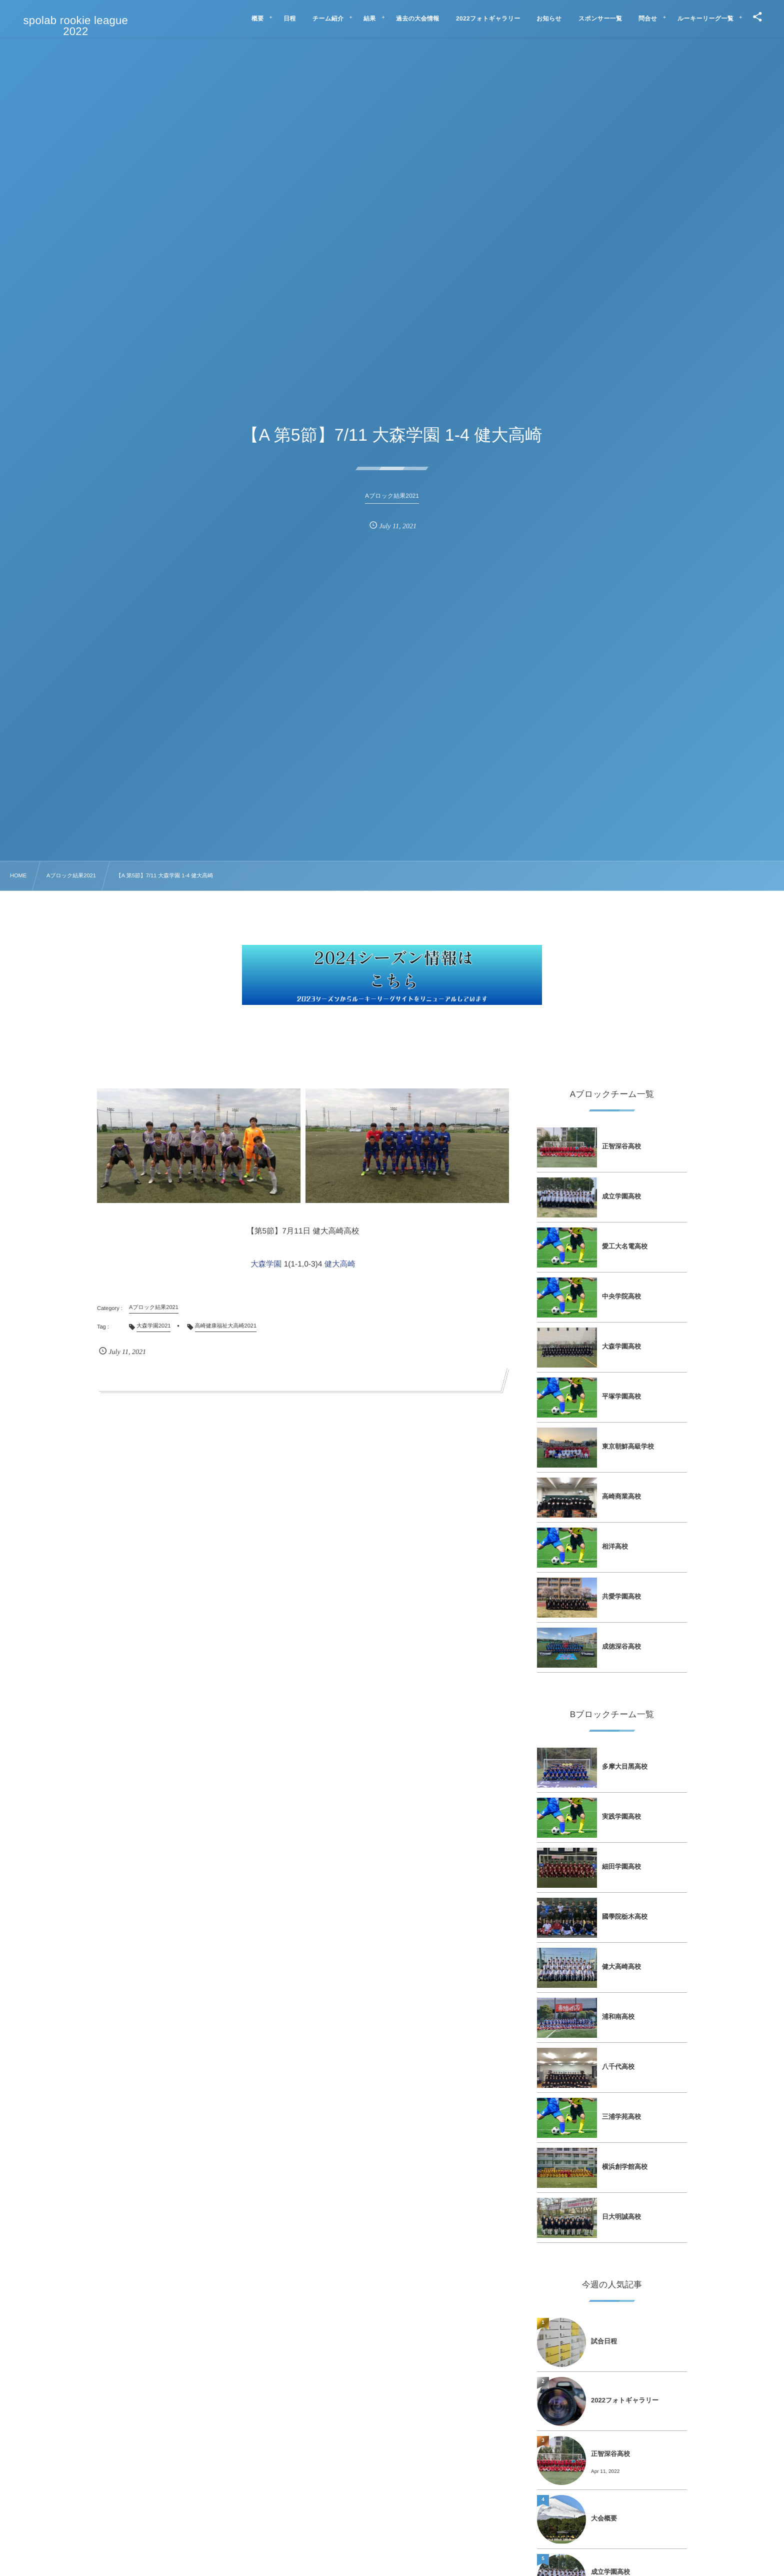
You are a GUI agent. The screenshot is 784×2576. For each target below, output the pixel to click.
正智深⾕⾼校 (621, 1146)
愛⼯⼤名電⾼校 (625, 1246)
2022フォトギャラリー (624, 2400)
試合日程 (604, 2341)
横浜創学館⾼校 (625, 2166)
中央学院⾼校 (621, 1296)
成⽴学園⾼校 (621, 1196)
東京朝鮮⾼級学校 (628, 1446)
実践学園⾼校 (621, 1816)
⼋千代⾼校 (618, 2066)
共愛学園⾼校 (621, 1596)
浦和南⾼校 (618, 2016)
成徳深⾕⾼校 (621, 1646)
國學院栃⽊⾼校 (625, 1916)
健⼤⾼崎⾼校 (621, 1966)
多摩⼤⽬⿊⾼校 (625, 1766)
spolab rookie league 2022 (76, 26)
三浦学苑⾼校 (621, 2116)
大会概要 (604, 2518)
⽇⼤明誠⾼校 (621, 2216)
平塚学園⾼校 (621, 1396)
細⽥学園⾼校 (621, 1866)
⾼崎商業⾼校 (621, 1496)
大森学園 (266, 1264)
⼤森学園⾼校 (621, 1346)
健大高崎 (340, 1264)
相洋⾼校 (615, 1546)
